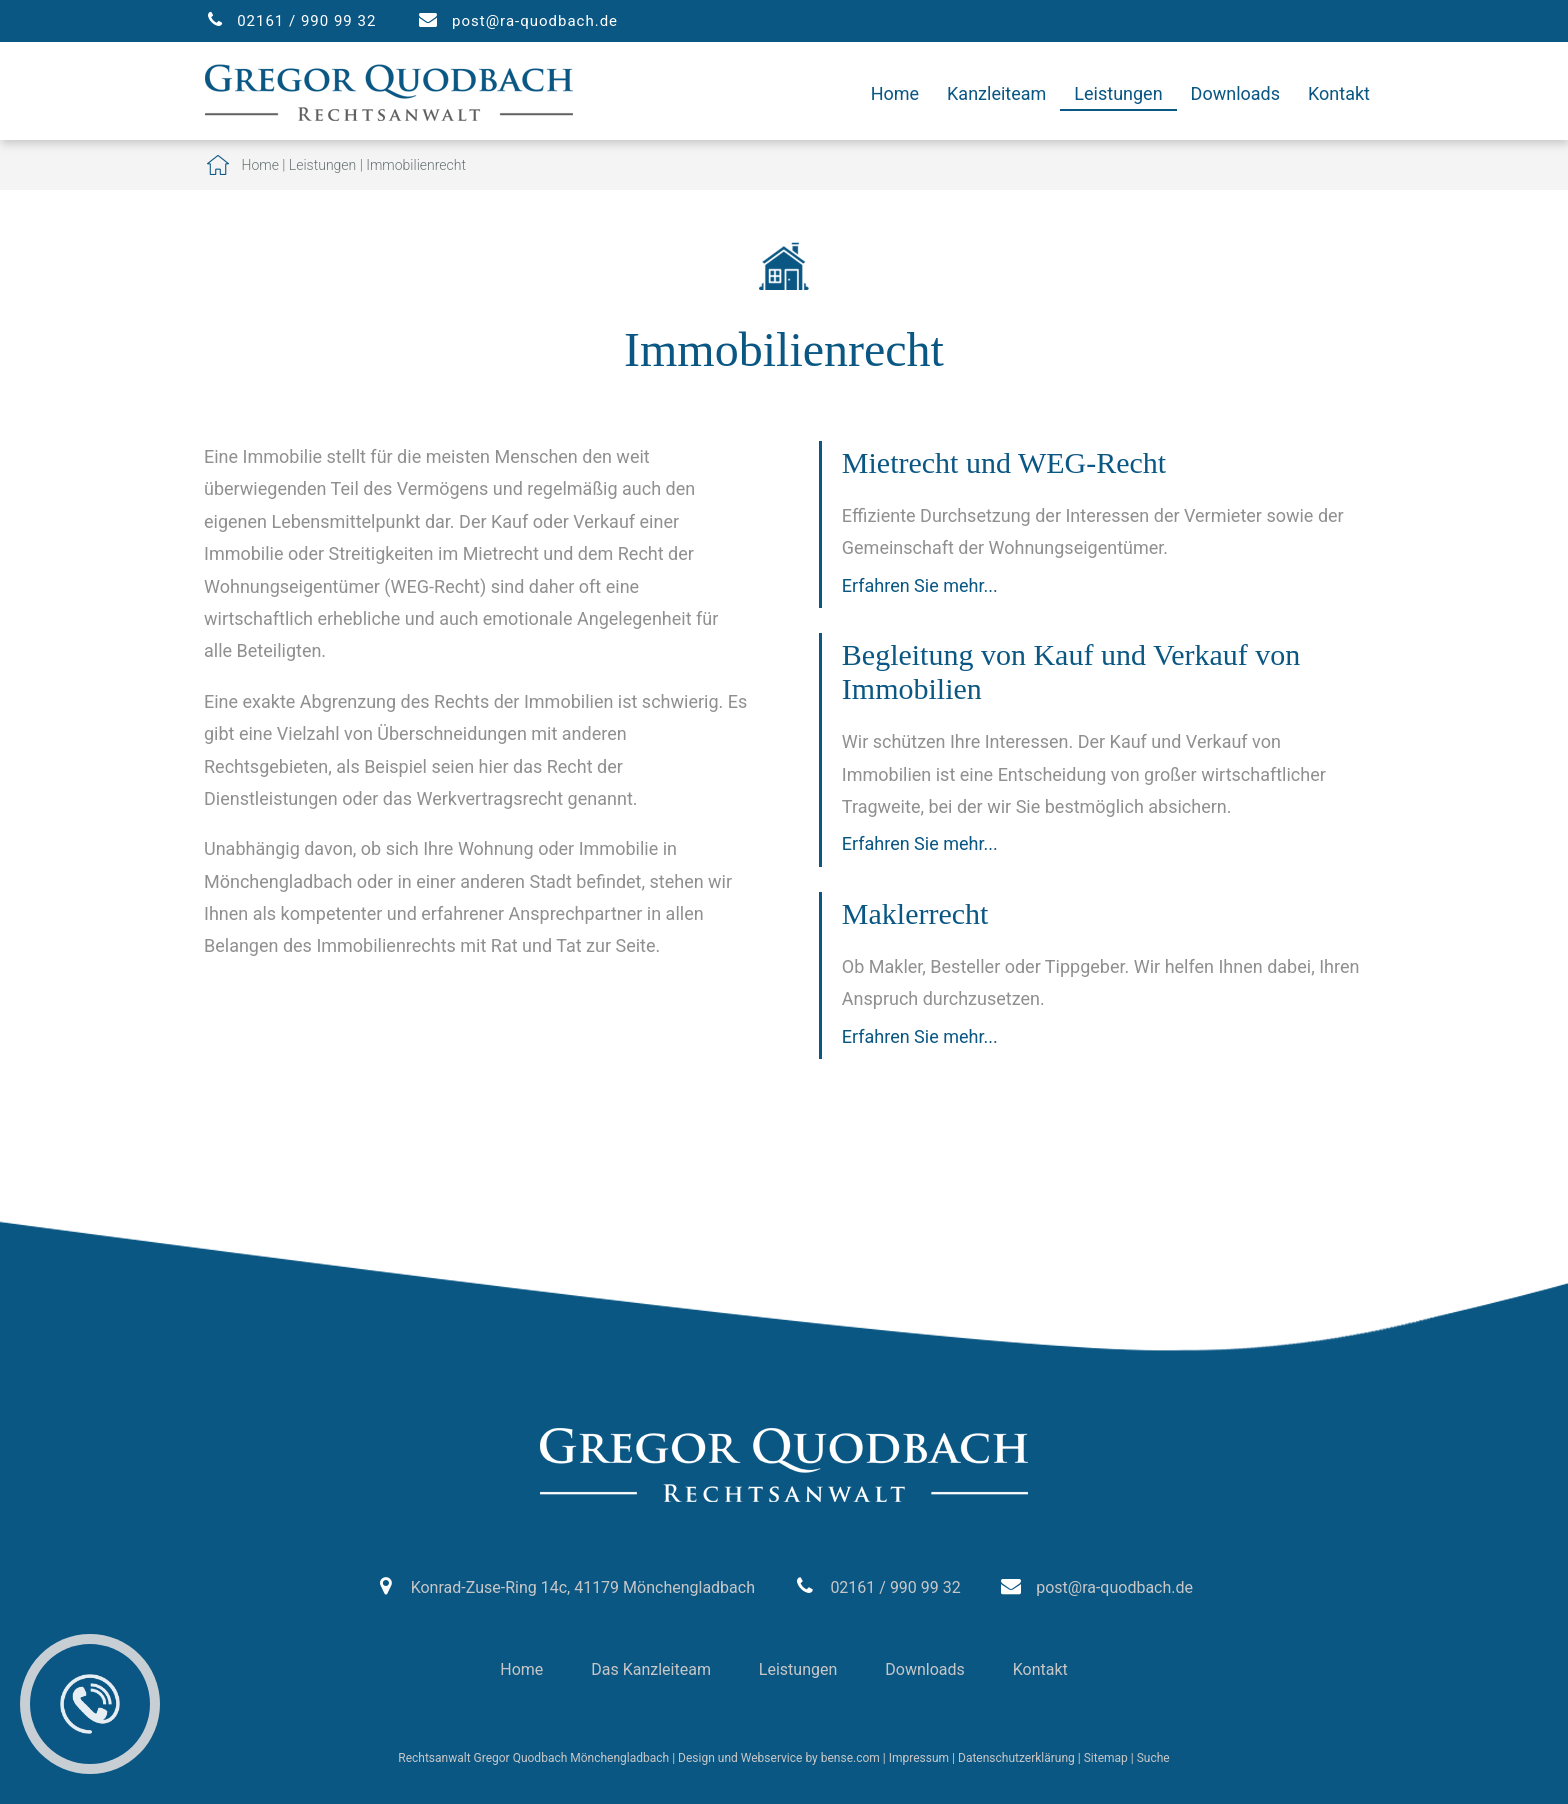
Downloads (1235, 93)
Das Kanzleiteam (651, 1669)
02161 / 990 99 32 (306, 21)
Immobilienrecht (416, 165)
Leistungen (1118, 93)
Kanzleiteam (996, 93)
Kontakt (1339, 93)
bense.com (850, 1758)
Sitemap (1106, 1758)
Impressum (919, 1758)
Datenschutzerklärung (1016, 1758)
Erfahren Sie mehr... (920, 585)
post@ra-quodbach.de (535, 21)
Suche (1153, 1758)
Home (895, 93)
